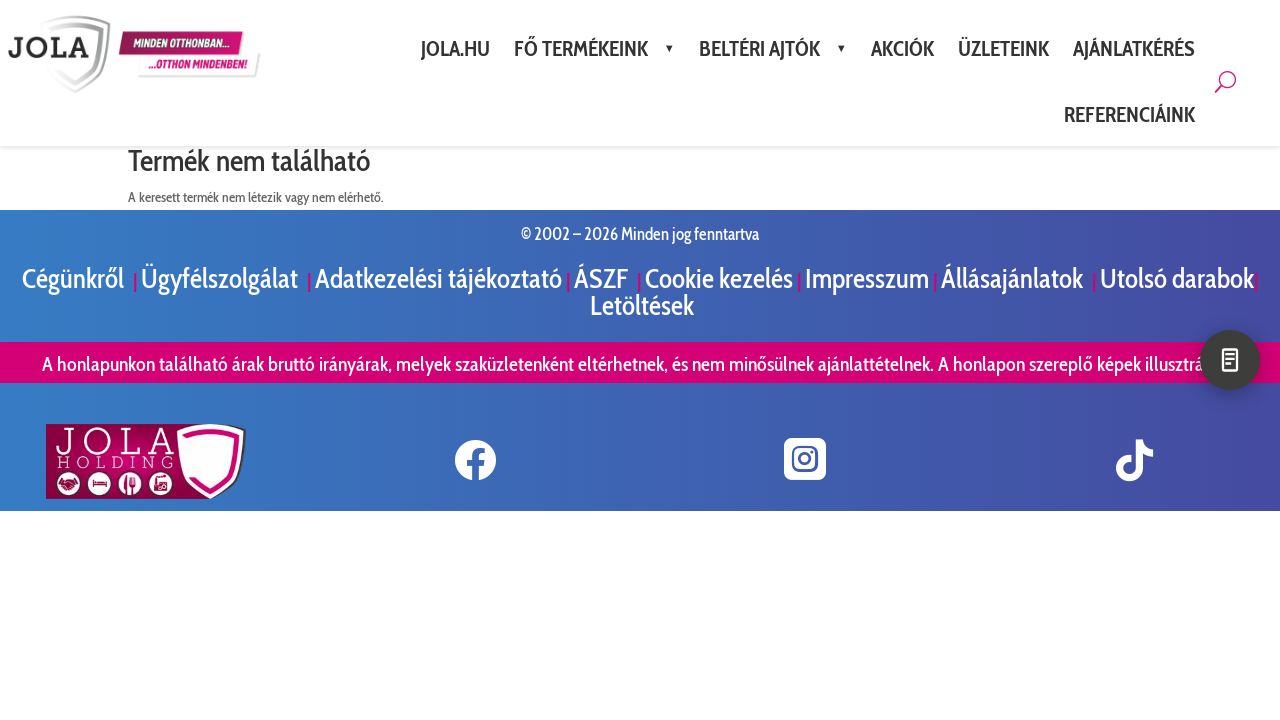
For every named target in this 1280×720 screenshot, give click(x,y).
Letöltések (642, 305)
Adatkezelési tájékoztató (438, 278)
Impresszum (867, 278)
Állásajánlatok (1014, 278)
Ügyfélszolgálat (222, 278)
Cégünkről (75, 278)
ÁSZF (603, 278)
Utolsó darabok (1177, 278)
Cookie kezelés (719, 278)
